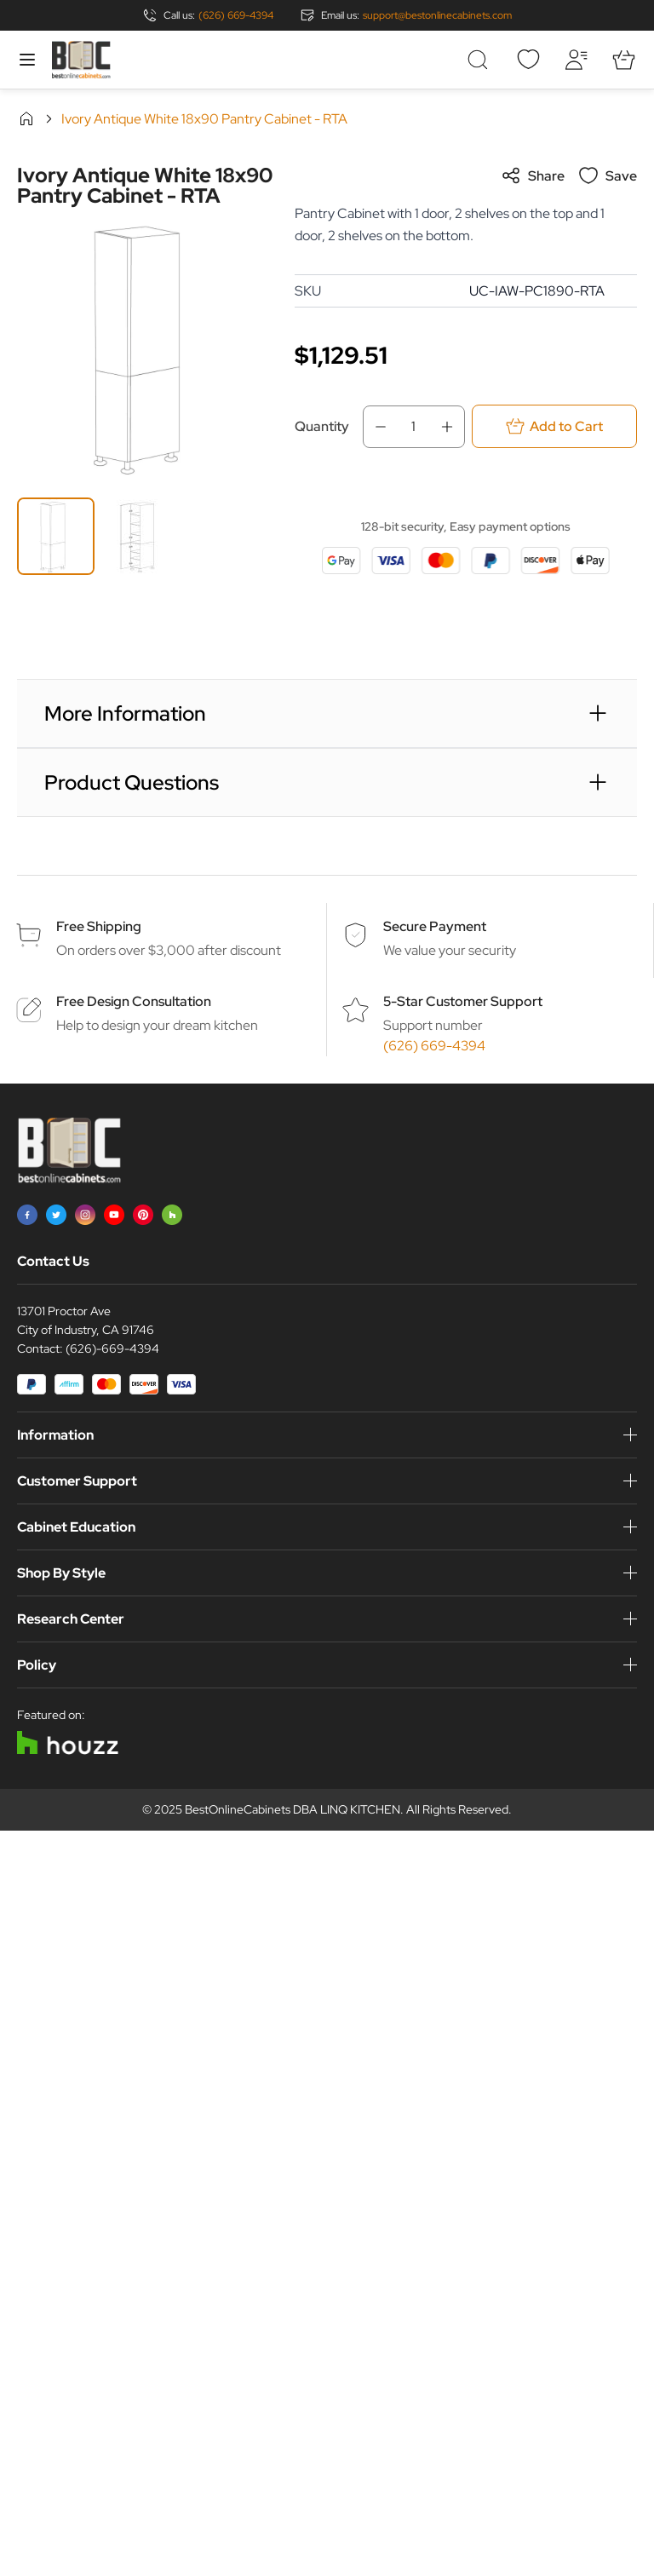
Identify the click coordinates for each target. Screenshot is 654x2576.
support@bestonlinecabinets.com (437, 15)
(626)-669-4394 (112, 1348)
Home (26, 118)
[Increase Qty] (452, 426)
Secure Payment (434, 926)
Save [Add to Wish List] (607, 175)
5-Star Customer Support (462, 1001)
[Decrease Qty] (375, 426)
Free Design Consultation (133, 1001)
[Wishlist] (528, 59)
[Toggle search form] (480, 59)
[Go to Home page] (81, 59)
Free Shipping (98, 926)
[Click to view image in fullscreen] (147, 346)
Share (533, 175)
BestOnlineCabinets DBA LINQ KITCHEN (292, 1809)
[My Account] (575, 59)
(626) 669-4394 (235, 15)
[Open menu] (27, 59)
